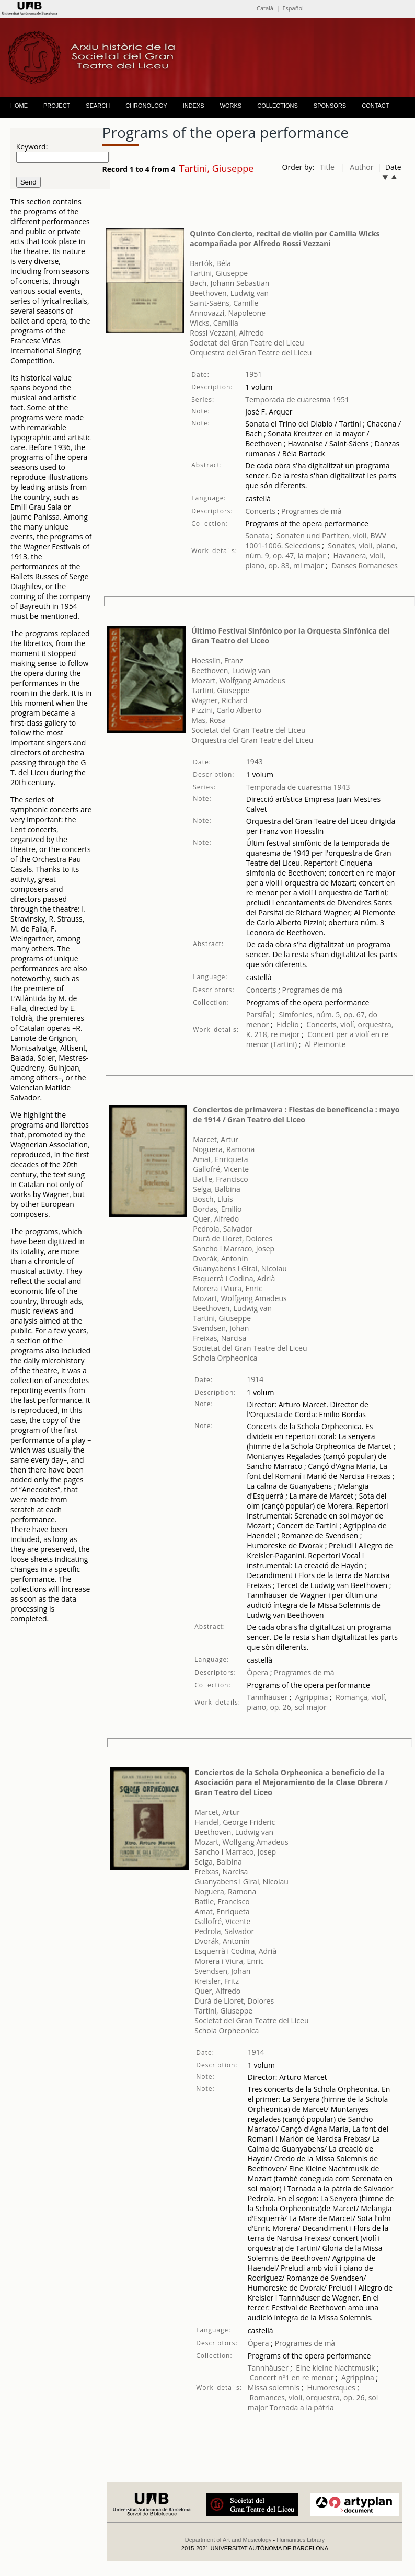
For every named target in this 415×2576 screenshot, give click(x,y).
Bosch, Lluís (213, 1199)
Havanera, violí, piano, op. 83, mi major (315, 560)
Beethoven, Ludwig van (229, 293)
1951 (253, 374)
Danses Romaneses (364, 565)
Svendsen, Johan (221, 1328)
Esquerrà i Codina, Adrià (234, 1278)
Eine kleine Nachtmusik (336, 2368)
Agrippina (311, 1697)
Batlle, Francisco (220, 1179)
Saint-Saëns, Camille (224, 303)
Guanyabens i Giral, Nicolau (240, 1268)
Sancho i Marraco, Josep (233, 1249)
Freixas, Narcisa (219, 1338)
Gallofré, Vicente (221, 1169)
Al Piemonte (325, 1044)
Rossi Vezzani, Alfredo (227, 333)
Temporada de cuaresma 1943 (298, 787)
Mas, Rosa (208, 720)
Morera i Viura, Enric (227, 1288)
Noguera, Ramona (224, 1149)
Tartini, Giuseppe (219, 273)
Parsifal (258, 1014)
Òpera (257, 1672)
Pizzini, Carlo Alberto (226, 710)
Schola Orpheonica (225, 1358)
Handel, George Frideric (234, 1822)
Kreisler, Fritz (216, 1981)
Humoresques (331, 2388)
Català (265, 8)
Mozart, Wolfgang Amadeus (238, 680)
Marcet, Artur (215, 1139)
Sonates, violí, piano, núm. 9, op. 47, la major (321, 550)
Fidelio (287, 1024)
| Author (357, 167)
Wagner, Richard (219, 700)
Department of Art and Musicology (228, 2540)
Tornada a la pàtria (302, 2407)
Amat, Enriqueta (220, 1159)
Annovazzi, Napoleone (228, 313)
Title (327, 167)
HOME (19, 105)
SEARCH (98, 105)
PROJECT (56, 105)
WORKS (231, 105)
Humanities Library (300, 2540)
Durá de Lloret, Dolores (232, 1239)
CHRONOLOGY (146, 105)
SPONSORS (330, 105)
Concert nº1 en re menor (292, 2378)
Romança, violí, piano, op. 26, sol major (317, 1702)
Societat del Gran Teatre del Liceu (247, 343)
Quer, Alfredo (216, 1219)
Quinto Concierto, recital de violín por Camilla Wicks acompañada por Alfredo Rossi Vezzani (284, 238)
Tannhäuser (267, 1697)
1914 (255, 1379)
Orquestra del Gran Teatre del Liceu (251, 353)
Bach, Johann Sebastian (229, 283)
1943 (254, 761)
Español (292, 8)
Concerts (260, 511)
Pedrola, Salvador (222, 1229)
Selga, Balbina (216, 1189)
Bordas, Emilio (217, 1209)
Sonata (258, 535)
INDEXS (193, 105)
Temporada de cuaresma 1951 (297, 400)
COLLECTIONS (277, 105)
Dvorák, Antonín (220, 1258)
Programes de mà (310, 511)
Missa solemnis (273, 2388)
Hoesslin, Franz (217, 660)
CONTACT (375, 105)
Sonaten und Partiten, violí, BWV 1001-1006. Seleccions (315, 540)
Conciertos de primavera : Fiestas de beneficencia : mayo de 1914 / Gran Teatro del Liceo (296, 1114)
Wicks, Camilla (214, 323)
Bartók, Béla (210, 263)
